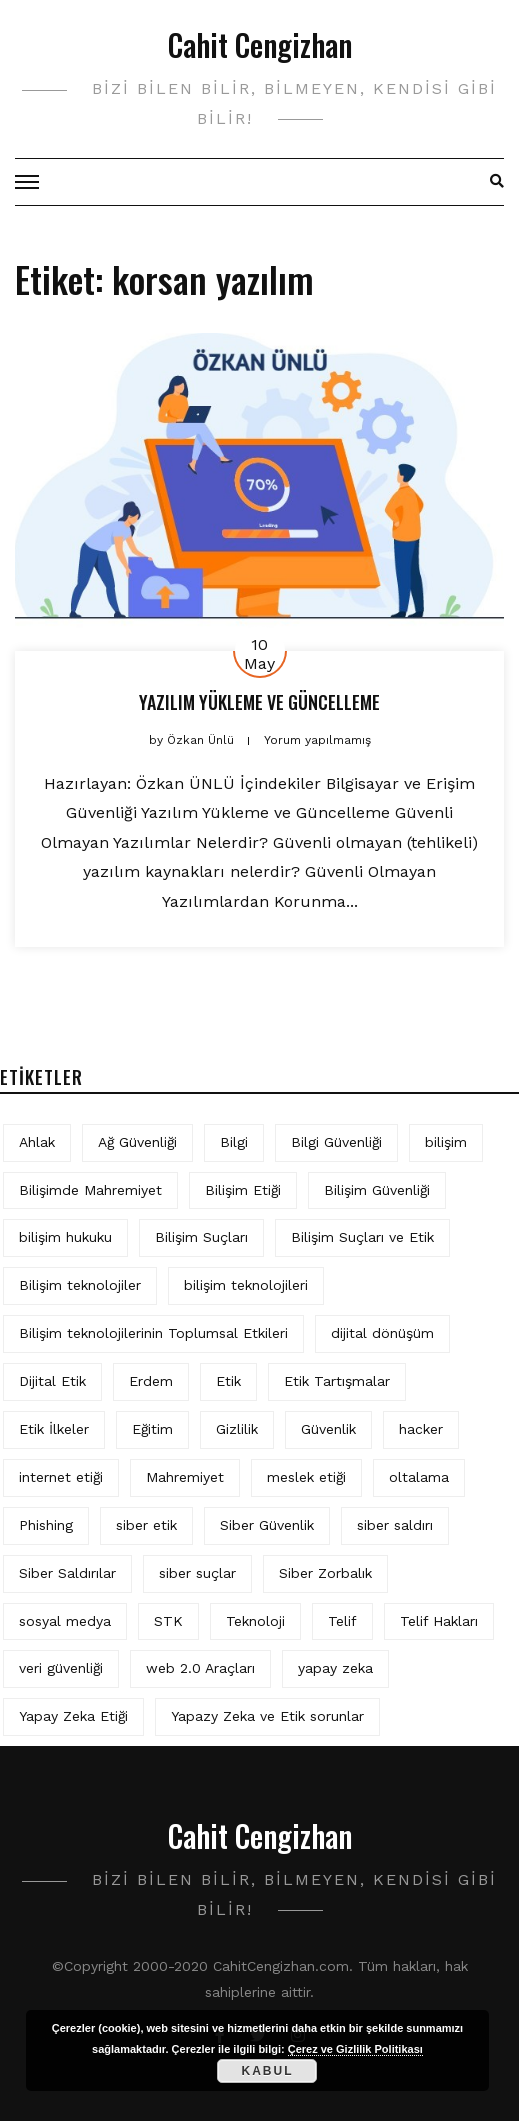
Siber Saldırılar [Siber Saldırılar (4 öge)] (67, 1573)
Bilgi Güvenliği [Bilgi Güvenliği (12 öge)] (336, 1142)
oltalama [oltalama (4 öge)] (419, 1477)
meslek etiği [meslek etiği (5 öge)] (306, 1477)
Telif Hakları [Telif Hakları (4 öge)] (439, 1621)
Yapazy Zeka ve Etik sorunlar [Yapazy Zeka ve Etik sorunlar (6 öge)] (267, 1716)
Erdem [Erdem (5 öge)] (151, 1381)
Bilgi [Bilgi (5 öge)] (234, 1142)
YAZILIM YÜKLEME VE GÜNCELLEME (259, 702)
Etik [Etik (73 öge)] (228, 1381)
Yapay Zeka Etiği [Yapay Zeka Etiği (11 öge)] (73, 1716)
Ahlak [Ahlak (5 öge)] (37, 1142)
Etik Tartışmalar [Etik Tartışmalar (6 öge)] (337, 1381)
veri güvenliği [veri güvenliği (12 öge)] (61, 1668)
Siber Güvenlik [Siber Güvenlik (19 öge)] (267, 1525)
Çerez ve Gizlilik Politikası (355, 2049)
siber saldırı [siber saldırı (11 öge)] (395, 1525)
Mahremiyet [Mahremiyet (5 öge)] (185, 1477)
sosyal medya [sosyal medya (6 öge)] (65, 1621)
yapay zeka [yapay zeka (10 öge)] (335, 1668)
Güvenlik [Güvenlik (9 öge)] (328, 1429)
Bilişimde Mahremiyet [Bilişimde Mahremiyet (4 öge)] (90, 1190)
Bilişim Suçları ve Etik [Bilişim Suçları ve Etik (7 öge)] (362, 1237)
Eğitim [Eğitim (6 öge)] (152, 1429)
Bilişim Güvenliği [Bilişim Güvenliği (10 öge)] (377, 1190)
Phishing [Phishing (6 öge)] (46, 1525)
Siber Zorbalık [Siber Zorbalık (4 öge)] (325, 1573)
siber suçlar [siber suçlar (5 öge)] (197, 1573)
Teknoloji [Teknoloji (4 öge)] (255, 1621)
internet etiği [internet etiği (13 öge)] (61, 1477)
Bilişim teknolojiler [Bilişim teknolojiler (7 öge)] (80, 1285)
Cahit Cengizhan (260, 44)
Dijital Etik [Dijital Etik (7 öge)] (52, 1381)
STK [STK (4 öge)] (168, 1621)
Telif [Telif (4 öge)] (342, 1621)
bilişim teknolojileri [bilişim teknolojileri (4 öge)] (246, 1285)
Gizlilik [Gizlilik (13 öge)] (237, 1429)
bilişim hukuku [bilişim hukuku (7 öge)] (65, 1237)
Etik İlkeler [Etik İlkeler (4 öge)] (54, 1429)
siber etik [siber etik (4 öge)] (146, 1525)
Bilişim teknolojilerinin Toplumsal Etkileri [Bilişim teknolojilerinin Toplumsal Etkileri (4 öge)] (153, 1333)
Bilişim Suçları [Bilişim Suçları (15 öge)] (201, 1237)
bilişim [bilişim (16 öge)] (446, 1142)
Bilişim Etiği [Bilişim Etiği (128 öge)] (243, 1190)
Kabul (267, 2071)
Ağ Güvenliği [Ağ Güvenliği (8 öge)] (137, 1142)
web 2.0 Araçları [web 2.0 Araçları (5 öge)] (200, 1668)
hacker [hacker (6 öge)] (421, 1429)
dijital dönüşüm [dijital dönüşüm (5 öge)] (382, 1333)
